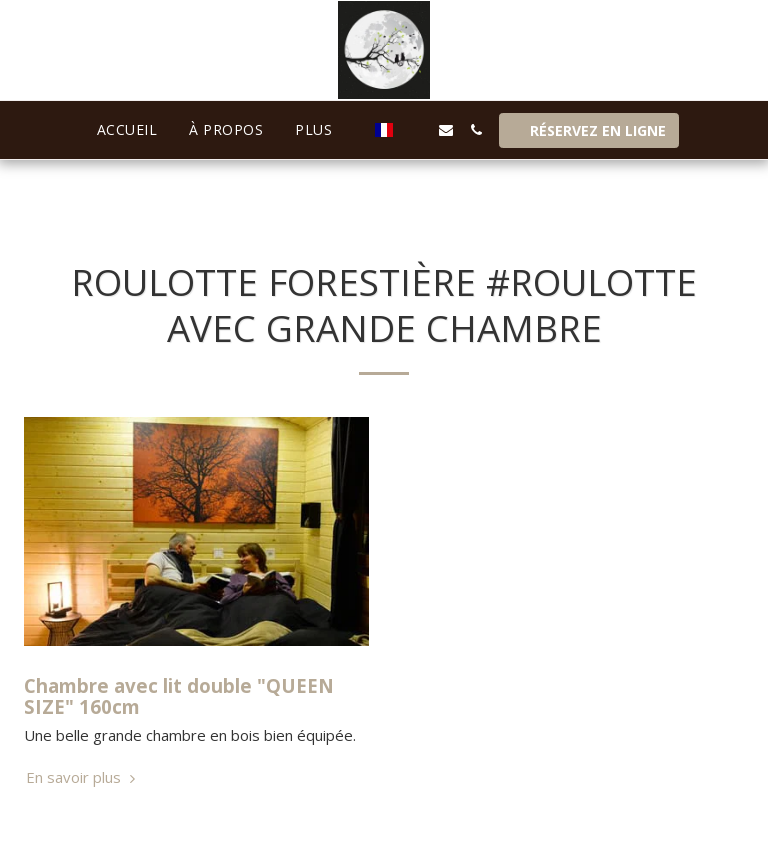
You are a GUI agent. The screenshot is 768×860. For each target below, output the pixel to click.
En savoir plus (83, 777)
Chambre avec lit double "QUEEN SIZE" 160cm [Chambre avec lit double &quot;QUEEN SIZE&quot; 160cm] (179, 696)
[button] (416, 130)
